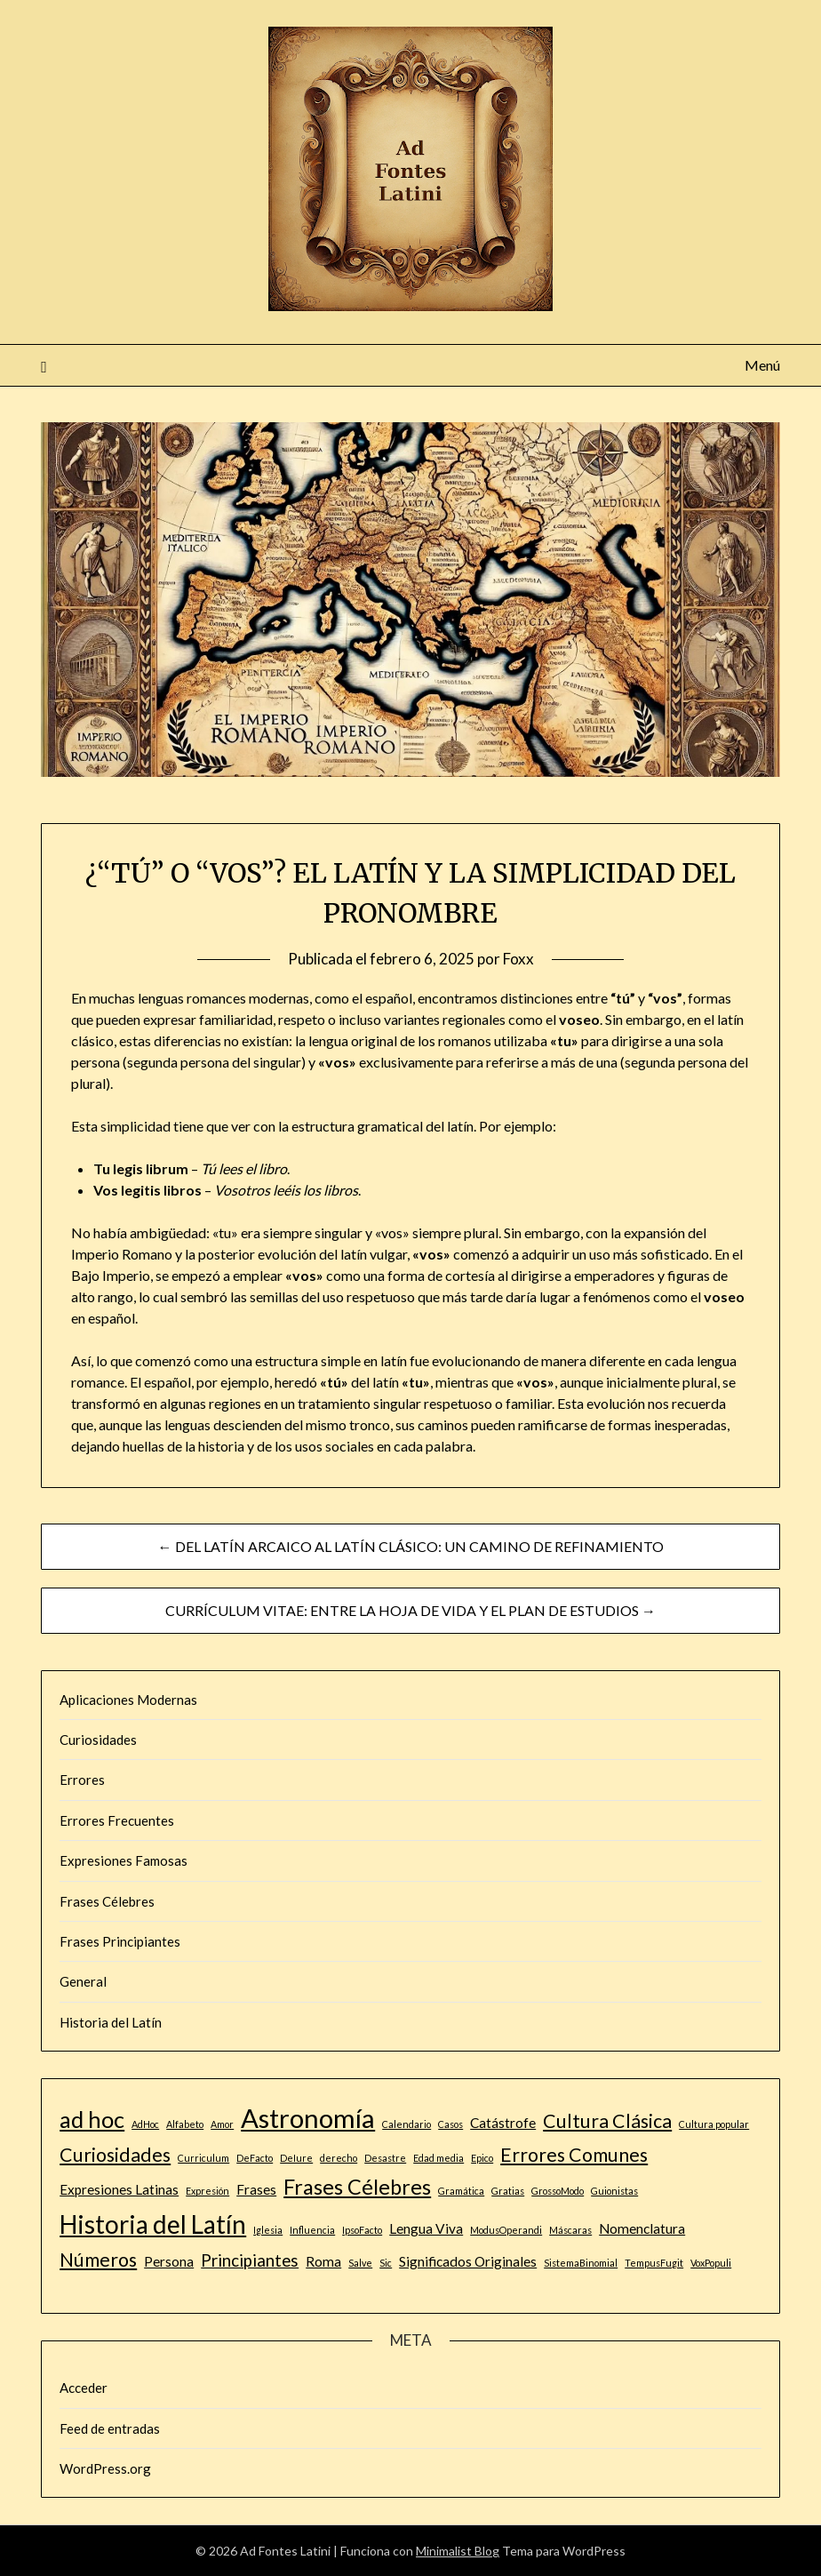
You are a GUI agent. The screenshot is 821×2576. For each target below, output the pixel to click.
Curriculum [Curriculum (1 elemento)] (203, 2158)
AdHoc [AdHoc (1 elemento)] (145, 2124)
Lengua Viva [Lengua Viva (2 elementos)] (426, 2228)
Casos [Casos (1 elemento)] (450, 2124)
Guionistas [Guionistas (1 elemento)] (614, 2190)
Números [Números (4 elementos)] (98, 2259)
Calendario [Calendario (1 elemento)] (406, 2124)
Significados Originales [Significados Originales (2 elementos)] (468, 2261)
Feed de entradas (110, 2428)
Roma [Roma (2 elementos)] (323, 2261)
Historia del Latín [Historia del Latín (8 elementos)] (153, 2224)
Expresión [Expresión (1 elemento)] (207, 2190)
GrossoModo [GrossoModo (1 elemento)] (557, 2190)
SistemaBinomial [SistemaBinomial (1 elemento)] (581, 2262)
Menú (762, 364)
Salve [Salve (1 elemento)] (360, 2262)
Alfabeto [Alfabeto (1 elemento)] (184, 2124)
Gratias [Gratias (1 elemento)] (507, 2190)
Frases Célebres (107, 1901)
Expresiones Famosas (123, 1860)
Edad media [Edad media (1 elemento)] (438, 2158)
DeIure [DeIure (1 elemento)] (296, 2158)
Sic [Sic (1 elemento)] (385, 2262)
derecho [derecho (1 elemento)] (338, 2158)
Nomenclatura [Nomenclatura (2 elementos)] (642, 2228)
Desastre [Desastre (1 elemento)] (385, 2158)
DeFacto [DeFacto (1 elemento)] (254, 2158)
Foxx (518, 958)
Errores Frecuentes (117, 1820)
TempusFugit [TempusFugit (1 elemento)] (654, 2262)
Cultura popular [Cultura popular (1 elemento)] (714, 2124)
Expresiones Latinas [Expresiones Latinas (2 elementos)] (119, 2189)
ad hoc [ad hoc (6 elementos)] (92, 2119)
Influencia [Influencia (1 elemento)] (312, 2230)
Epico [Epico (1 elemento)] (482, 2158)
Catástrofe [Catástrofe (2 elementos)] (503, 2123)
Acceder (84, 2388)
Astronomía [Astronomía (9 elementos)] (308, 2117)
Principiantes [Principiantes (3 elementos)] (250, 2260)
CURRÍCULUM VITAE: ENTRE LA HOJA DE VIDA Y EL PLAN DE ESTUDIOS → (410, 1610)
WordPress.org (105, 2468)
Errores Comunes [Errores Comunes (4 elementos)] (574, 2154)
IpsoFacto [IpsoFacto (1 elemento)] (362, 2230)
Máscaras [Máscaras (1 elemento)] (570, 2230)
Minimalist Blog (457, 2550)
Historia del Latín (111, 2022)
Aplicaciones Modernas (128, 1700)
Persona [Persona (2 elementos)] (169, 2261)
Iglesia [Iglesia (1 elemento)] (268, 2230)
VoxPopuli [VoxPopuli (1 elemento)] (710, 2262)
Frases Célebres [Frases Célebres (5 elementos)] (357, 2186)
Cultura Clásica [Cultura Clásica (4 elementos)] (607, 2120)
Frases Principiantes (120, 1941)
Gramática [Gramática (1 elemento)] (461, 2190)
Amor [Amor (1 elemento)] (222, 2124)
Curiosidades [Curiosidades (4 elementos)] (115, 2154)
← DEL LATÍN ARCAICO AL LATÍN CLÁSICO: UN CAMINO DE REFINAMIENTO (411, 1546)
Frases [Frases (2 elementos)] (256, 2189)
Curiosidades (98, 1740)
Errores (82, 1780)
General (83, 1981)
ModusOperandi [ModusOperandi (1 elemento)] (506, 2230)
